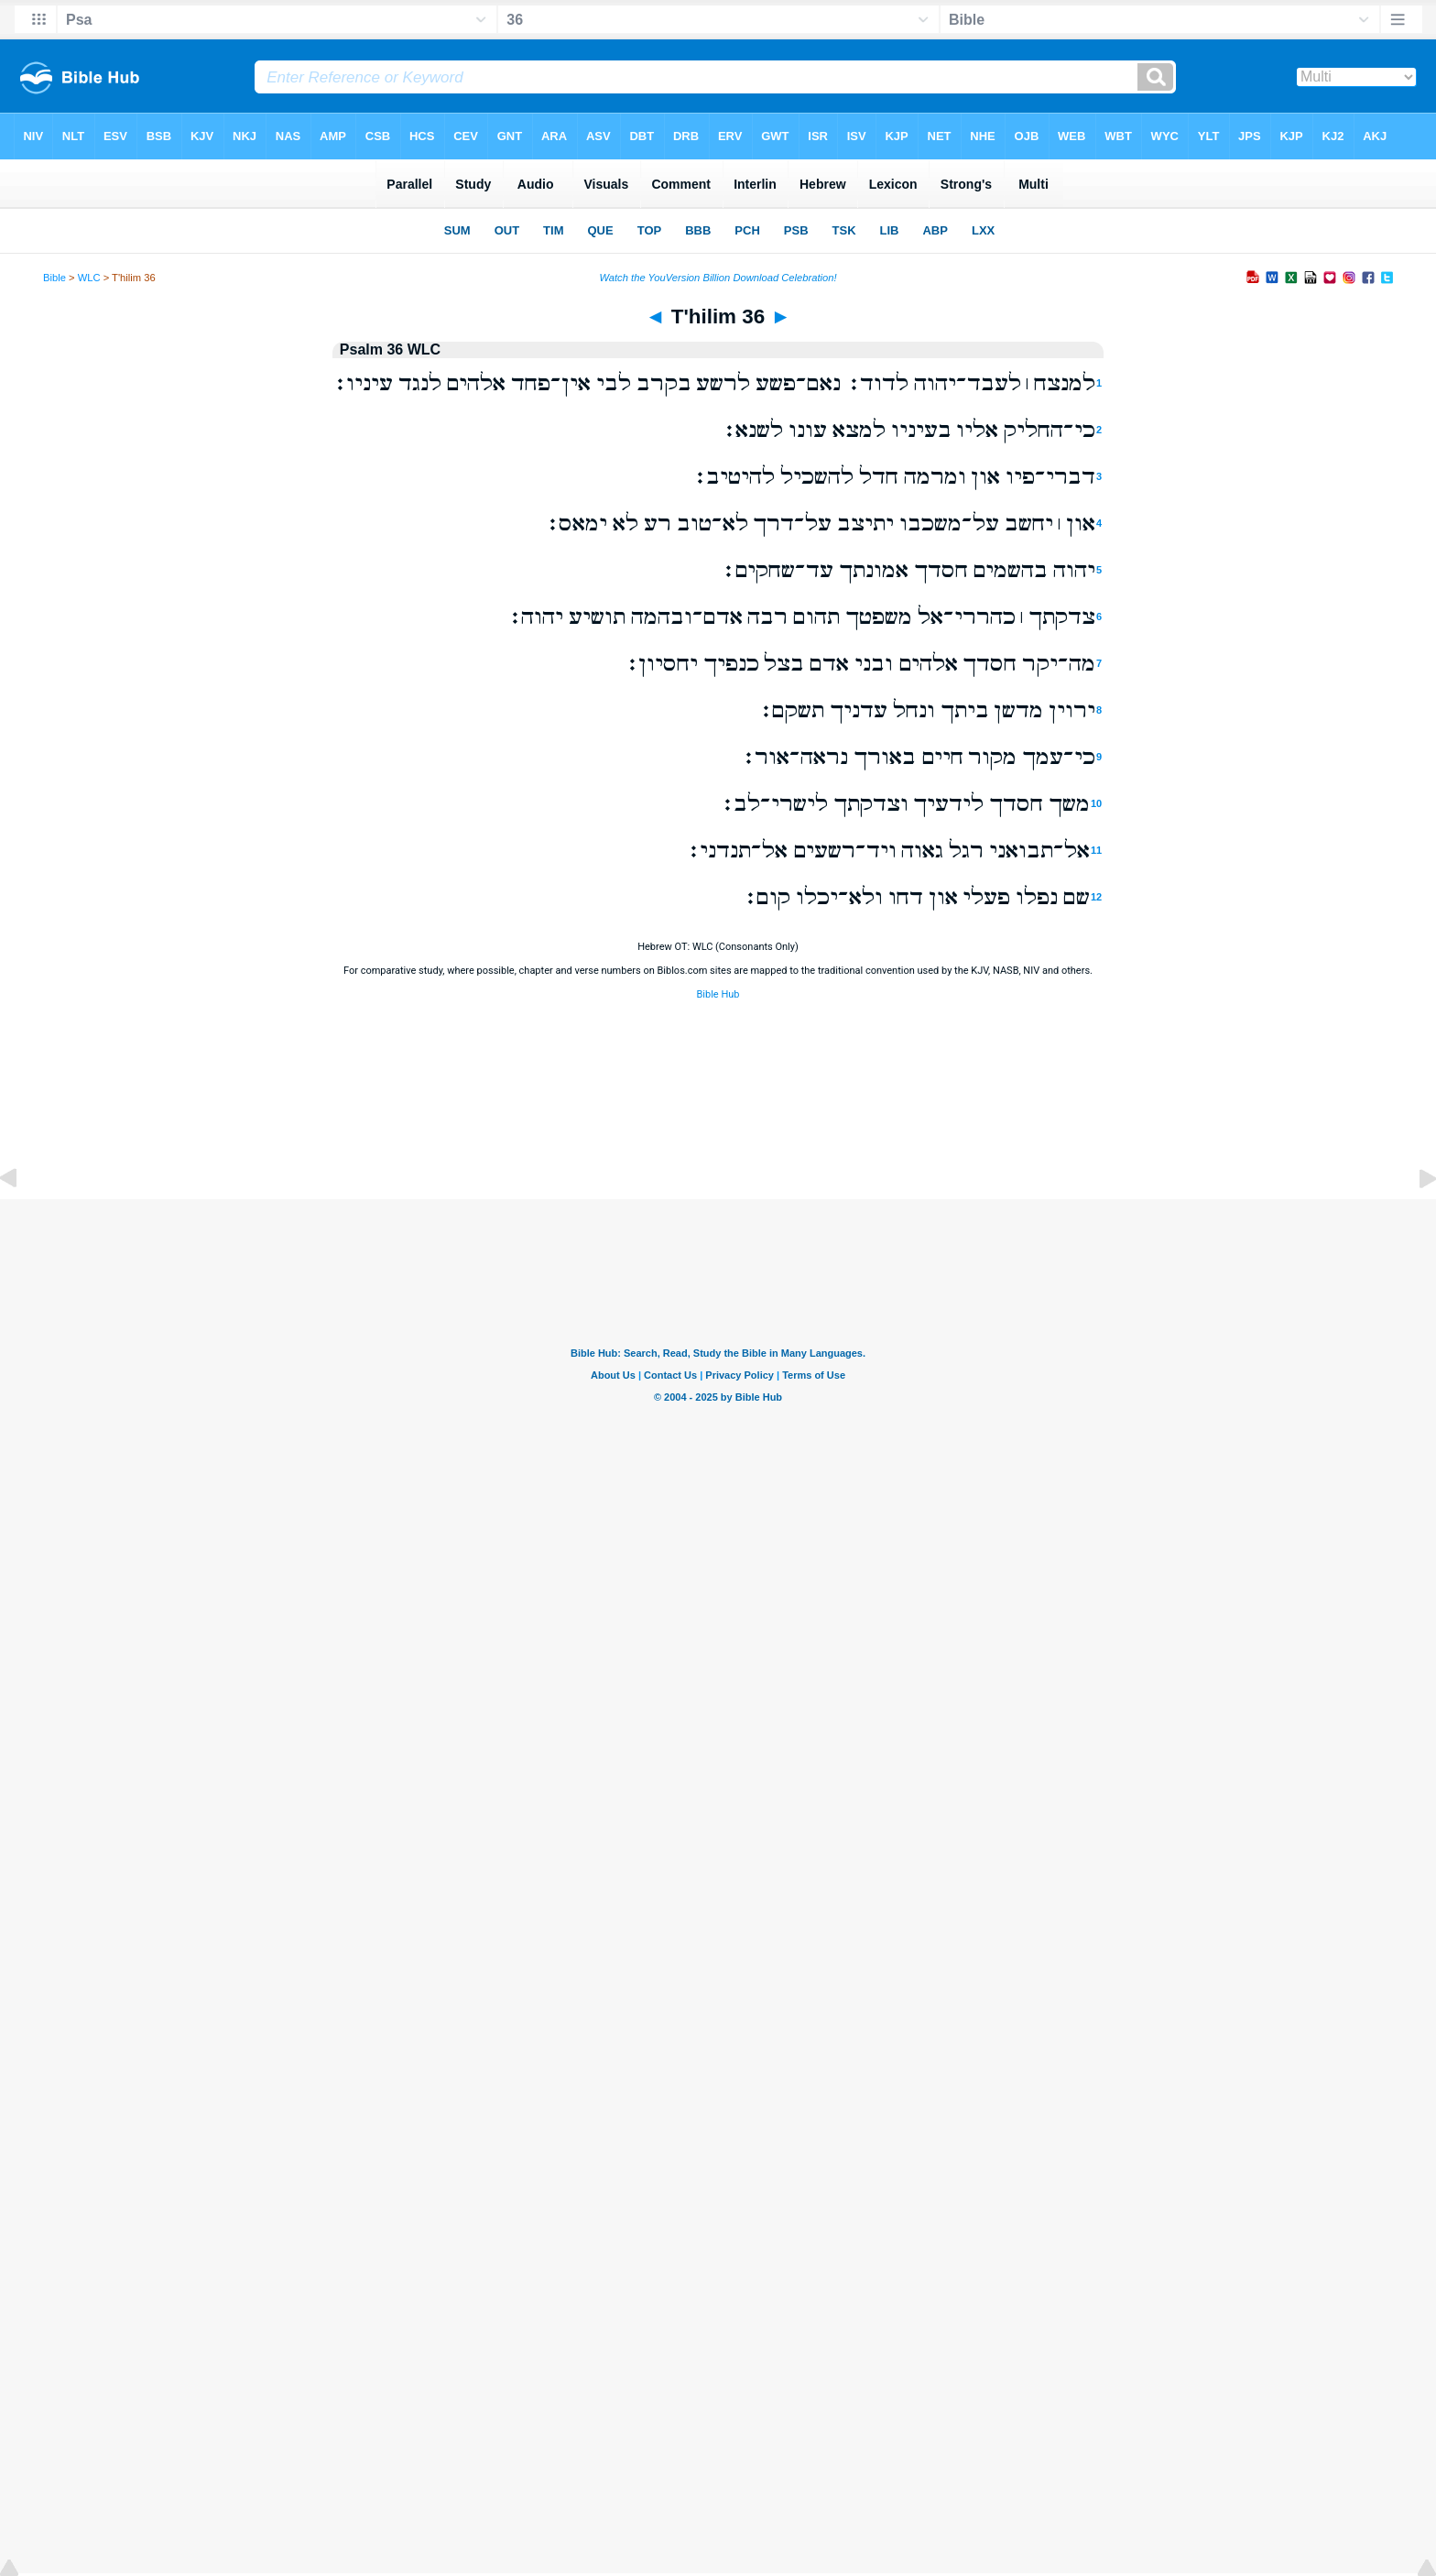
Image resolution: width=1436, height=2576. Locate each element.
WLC (89, 277)
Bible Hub (717, 994)
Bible (54, 277)
